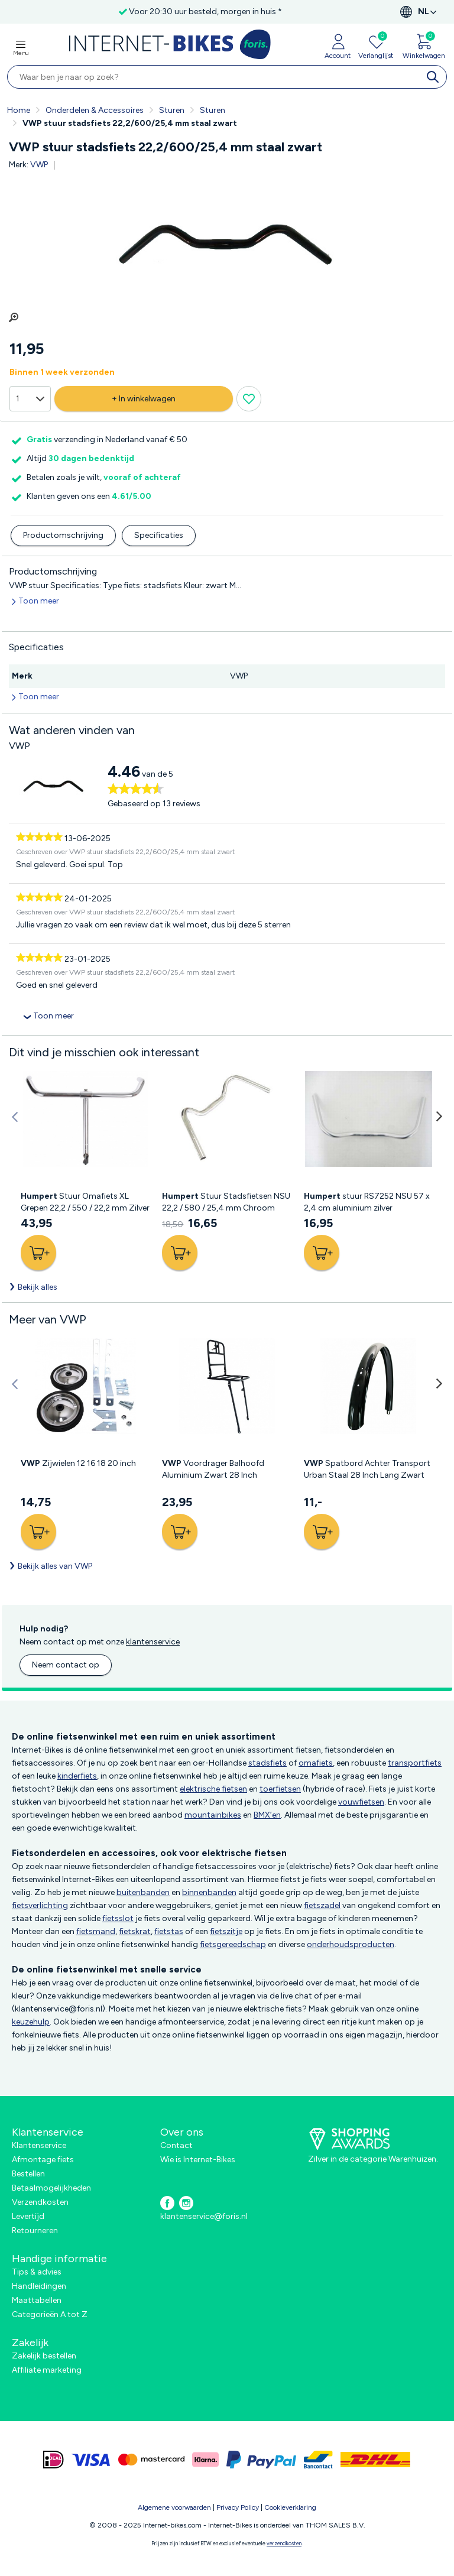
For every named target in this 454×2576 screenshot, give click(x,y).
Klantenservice (39, 2145)
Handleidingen (39, 2286)
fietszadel (322, 1905)
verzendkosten (284, 2543)
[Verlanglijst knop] (230, 398)
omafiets (316, 1763)
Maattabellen (36, 2300)
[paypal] (261, 2459)
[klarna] (205, 2459)
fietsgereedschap (233, 1944)
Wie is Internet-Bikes (197, 2160)
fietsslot (118, 1918)
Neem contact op (65, 1665)
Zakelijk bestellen (44, 2356)
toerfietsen (280, 1789)
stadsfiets (267, 1763)
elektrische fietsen (213, 1789)
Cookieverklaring (290, 2507)
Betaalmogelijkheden (51, 2188)
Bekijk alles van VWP (55, 1566)
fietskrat (135, 1931)
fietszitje (226, 1931)
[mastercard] (151, 2459)
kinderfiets (77, 1776)
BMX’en (267, 1815)
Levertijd (28, 2216)
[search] (435, 77)
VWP (39, 165)
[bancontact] (318, 2459)
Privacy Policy (237, 2507)
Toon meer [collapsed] (53, 1016)
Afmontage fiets (43, 2160)
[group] (227, 249)
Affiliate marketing (47, 2370)
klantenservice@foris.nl (204, 2216)
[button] (15, 1116)
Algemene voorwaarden (174, 2507)
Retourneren (35, 2230)
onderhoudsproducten (350, 1944)
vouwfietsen (361, 1802)
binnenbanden (209, 1892)
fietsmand (95, 1931)
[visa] (91, 2459)
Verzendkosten (40, 2202)
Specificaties (158, 535)
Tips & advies (36, 2272)
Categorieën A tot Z (49, 2314)
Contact (176, 2145)
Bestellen (28, 2174)
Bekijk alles (37, 1287)
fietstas (168, 1931)
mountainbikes (212, 1815)
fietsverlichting (40, 1905)
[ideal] (53, 2459)
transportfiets (415, 1763)
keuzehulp (31, 2022)
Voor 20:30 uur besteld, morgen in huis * (205, 12)
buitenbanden (143, 1892)
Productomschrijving (63, 535)
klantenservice (153, 1642)
